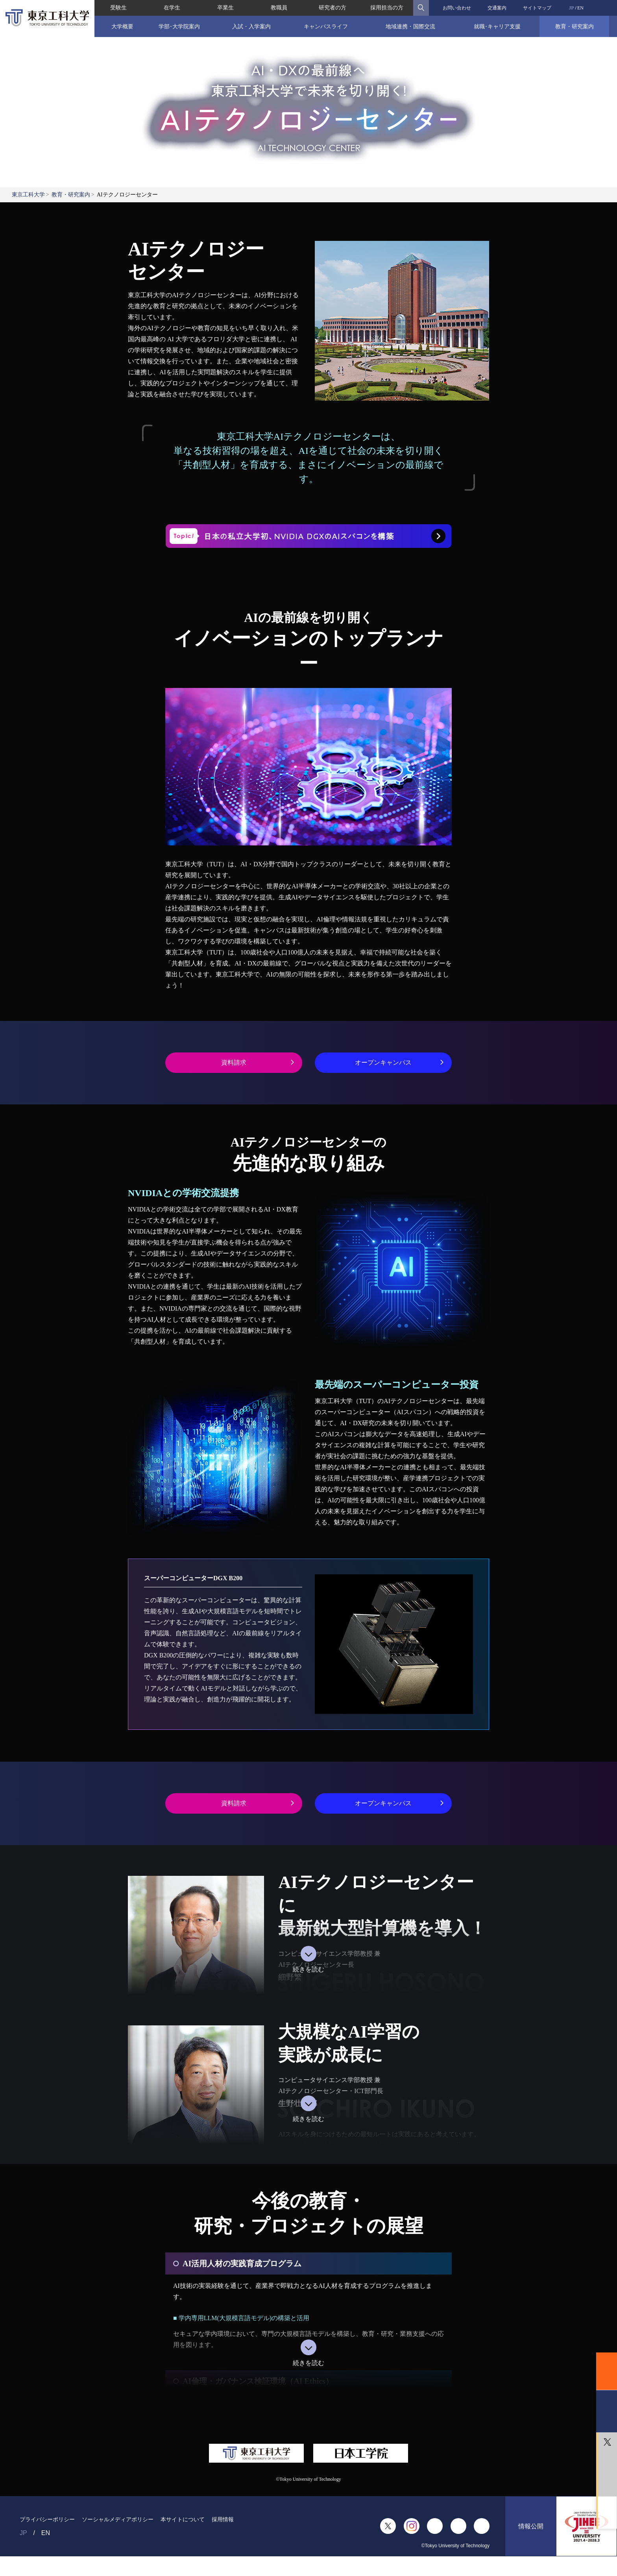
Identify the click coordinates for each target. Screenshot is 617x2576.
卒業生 (225, 8)
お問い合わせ (457, 8)
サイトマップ (537, 8)
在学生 (172, 8)
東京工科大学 (28, 195)
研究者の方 (332, 8)
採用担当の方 (386, 8)
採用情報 (223, 2519)
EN (580, 8)
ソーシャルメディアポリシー (117, 2519)
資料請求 (233, 1062)
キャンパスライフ (326, 26)
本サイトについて (183, 2519)
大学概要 (122, 26)
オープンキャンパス (383, 1062)
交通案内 (497, 8)
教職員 (279, 8)
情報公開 (530, 2526)
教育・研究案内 (574, 26)
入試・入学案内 (251, 26)
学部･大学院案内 (179, 26)
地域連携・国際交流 (410, 26)
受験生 (118, 8)
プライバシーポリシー (47, 2519)
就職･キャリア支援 (497, 26)
